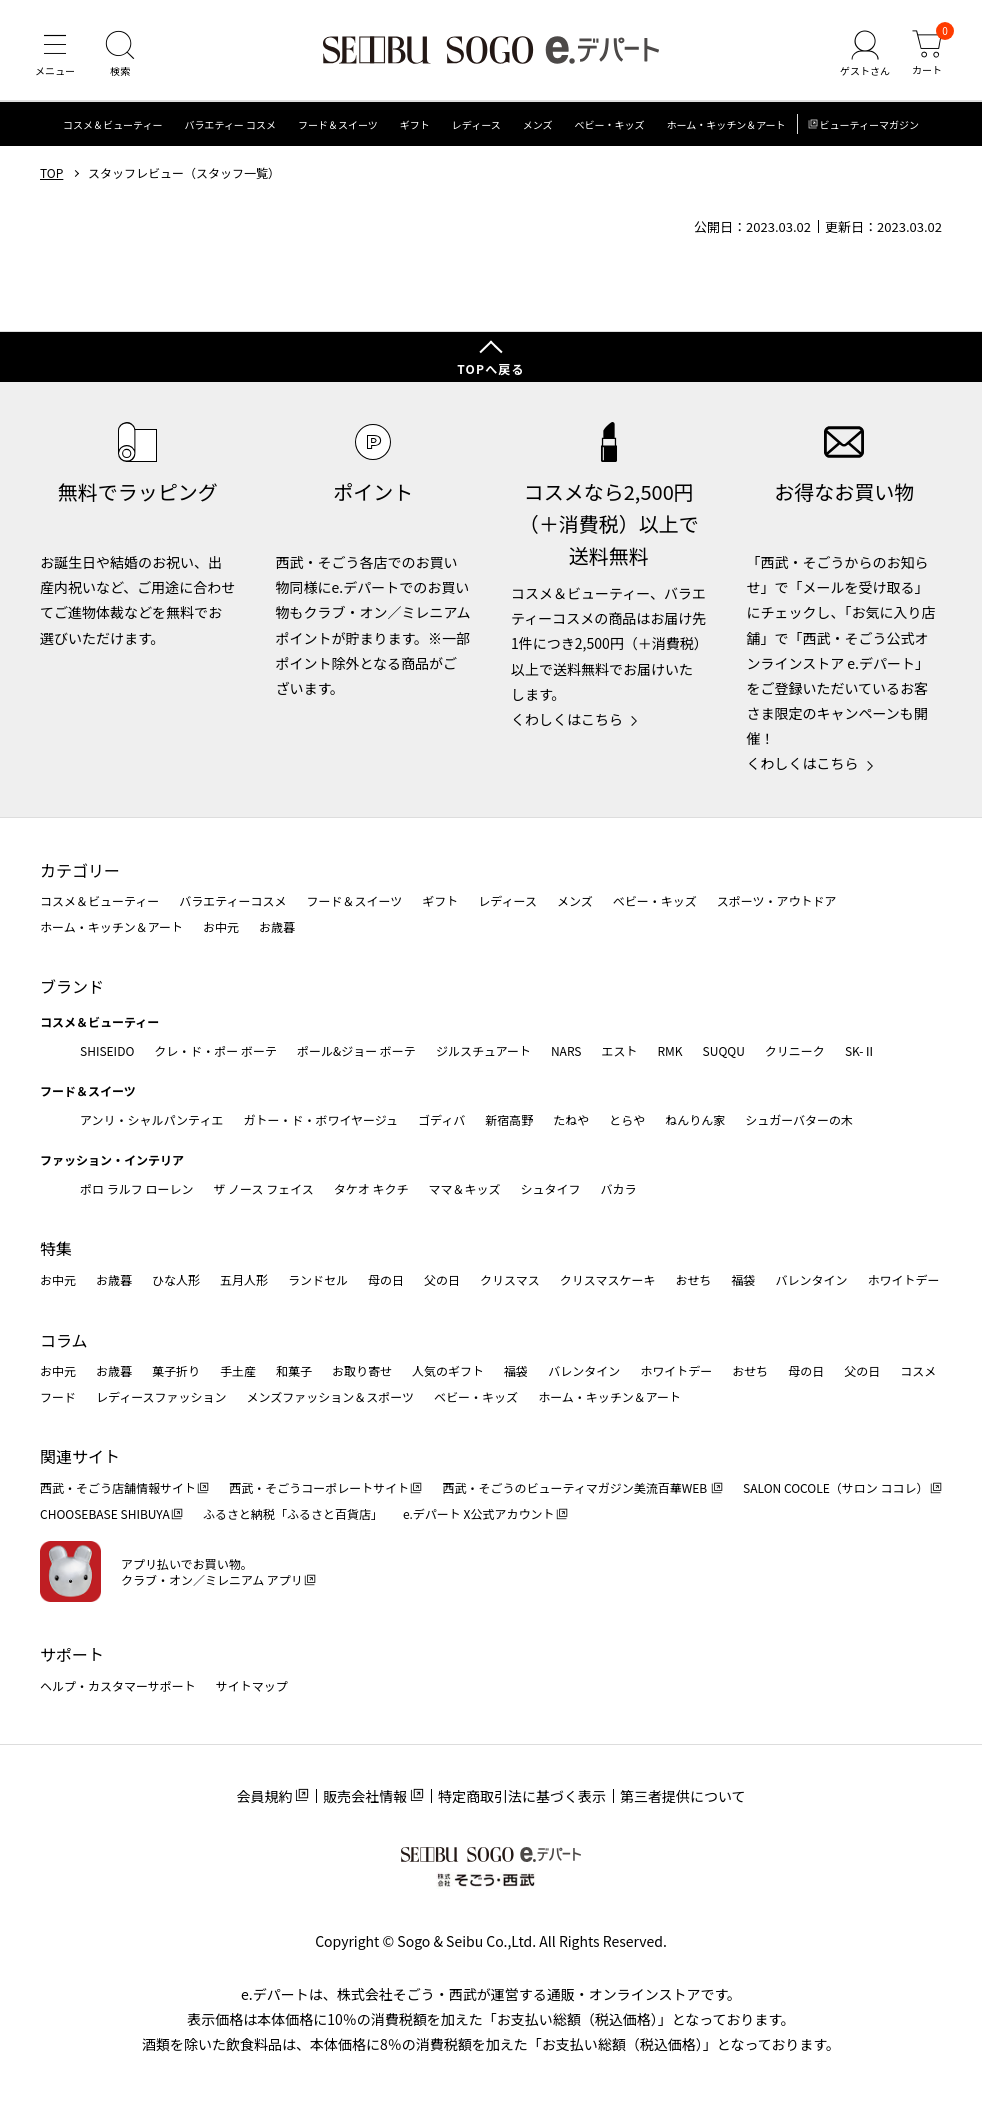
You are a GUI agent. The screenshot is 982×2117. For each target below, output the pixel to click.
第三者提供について (683, 1796)
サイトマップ (252, 1685)
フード (58, 1396)
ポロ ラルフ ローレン (136, 1188)
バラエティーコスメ (232, 900)
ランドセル (318, 1279)
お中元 (221, 926)
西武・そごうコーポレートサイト (319, 1487)
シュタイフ (551, 1188)
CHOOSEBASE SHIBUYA (105, 1513)
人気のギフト (448, 1370)
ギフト (415, 124)
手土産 (238, 1370)
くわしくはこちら (567, 719)
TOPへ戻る (491, 368)
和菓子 (294, 1370)
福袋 (743, 1279)
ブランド (72, 986)
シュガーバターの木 (799, 1119)
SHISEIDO (107, 1050)
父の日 (442, 1279)
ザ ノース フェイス (263, 1188)
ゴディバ (441, 1119)
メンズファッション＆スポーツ (331, 1396)
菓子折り (176, 1370)
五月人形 (244, 1279)
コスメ (918, 1370)
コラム (64, 1340)
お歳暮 (277, 926)
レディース (476, 124)
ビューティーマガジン (869, 124)
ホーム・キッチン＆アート (725, 124)
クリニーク (795, 1050)
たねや (571, 1119)
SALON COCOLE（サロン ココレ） (835, 1487)
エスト (619, 1050)
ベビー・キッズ (609, 124)
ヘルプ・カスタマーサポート (118, 1685)
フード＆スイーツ (338, 124)
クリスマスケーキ (608, 1279)
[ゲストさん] (865, 54)
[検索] (120, 54)
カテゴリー (80, 870)
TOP (51, 173)
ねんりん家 (695, 1119)
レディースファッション (161, 1396)
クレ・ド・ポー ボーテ (215, 1050)
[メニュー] (55, 54)
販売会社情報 (365, 1796)
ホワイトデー (903, 1279)
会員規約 (264, 1796)
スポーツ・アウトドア (777, 900)
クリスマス (510, 1279)
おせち (693, 1279)
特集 (56, 1248)
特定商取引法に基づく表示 (522, 1796)
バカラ (619, 1188)
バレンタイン (811, 1279)
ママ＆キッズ (465, 1188)
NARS (566, 1050)
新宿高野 (509, 1119)
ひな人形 (176, 1279)
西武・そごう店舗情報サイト (118, 1487)
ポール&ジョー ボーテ (356, 1050)
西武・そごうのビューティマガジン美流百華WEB (575, 1487)
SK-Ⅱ (860, 1050)
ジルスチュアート (483, 1050)
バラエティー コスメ (230, 124)
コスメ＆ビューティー (112, 124)
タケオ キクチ (371, 1188)
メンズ (538, 124)
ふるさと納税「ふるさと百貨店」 (293, 1513)
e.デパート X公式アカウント (479, 1513)
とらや (627, 1119)
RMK (669, 1050)
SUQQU (724, 1050)
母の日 (386, 1279)
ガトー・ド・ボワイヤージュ (320, 1119)
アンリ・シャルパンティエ (151, 1119)
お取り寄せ (362, 1370)
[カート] (927, 54)
